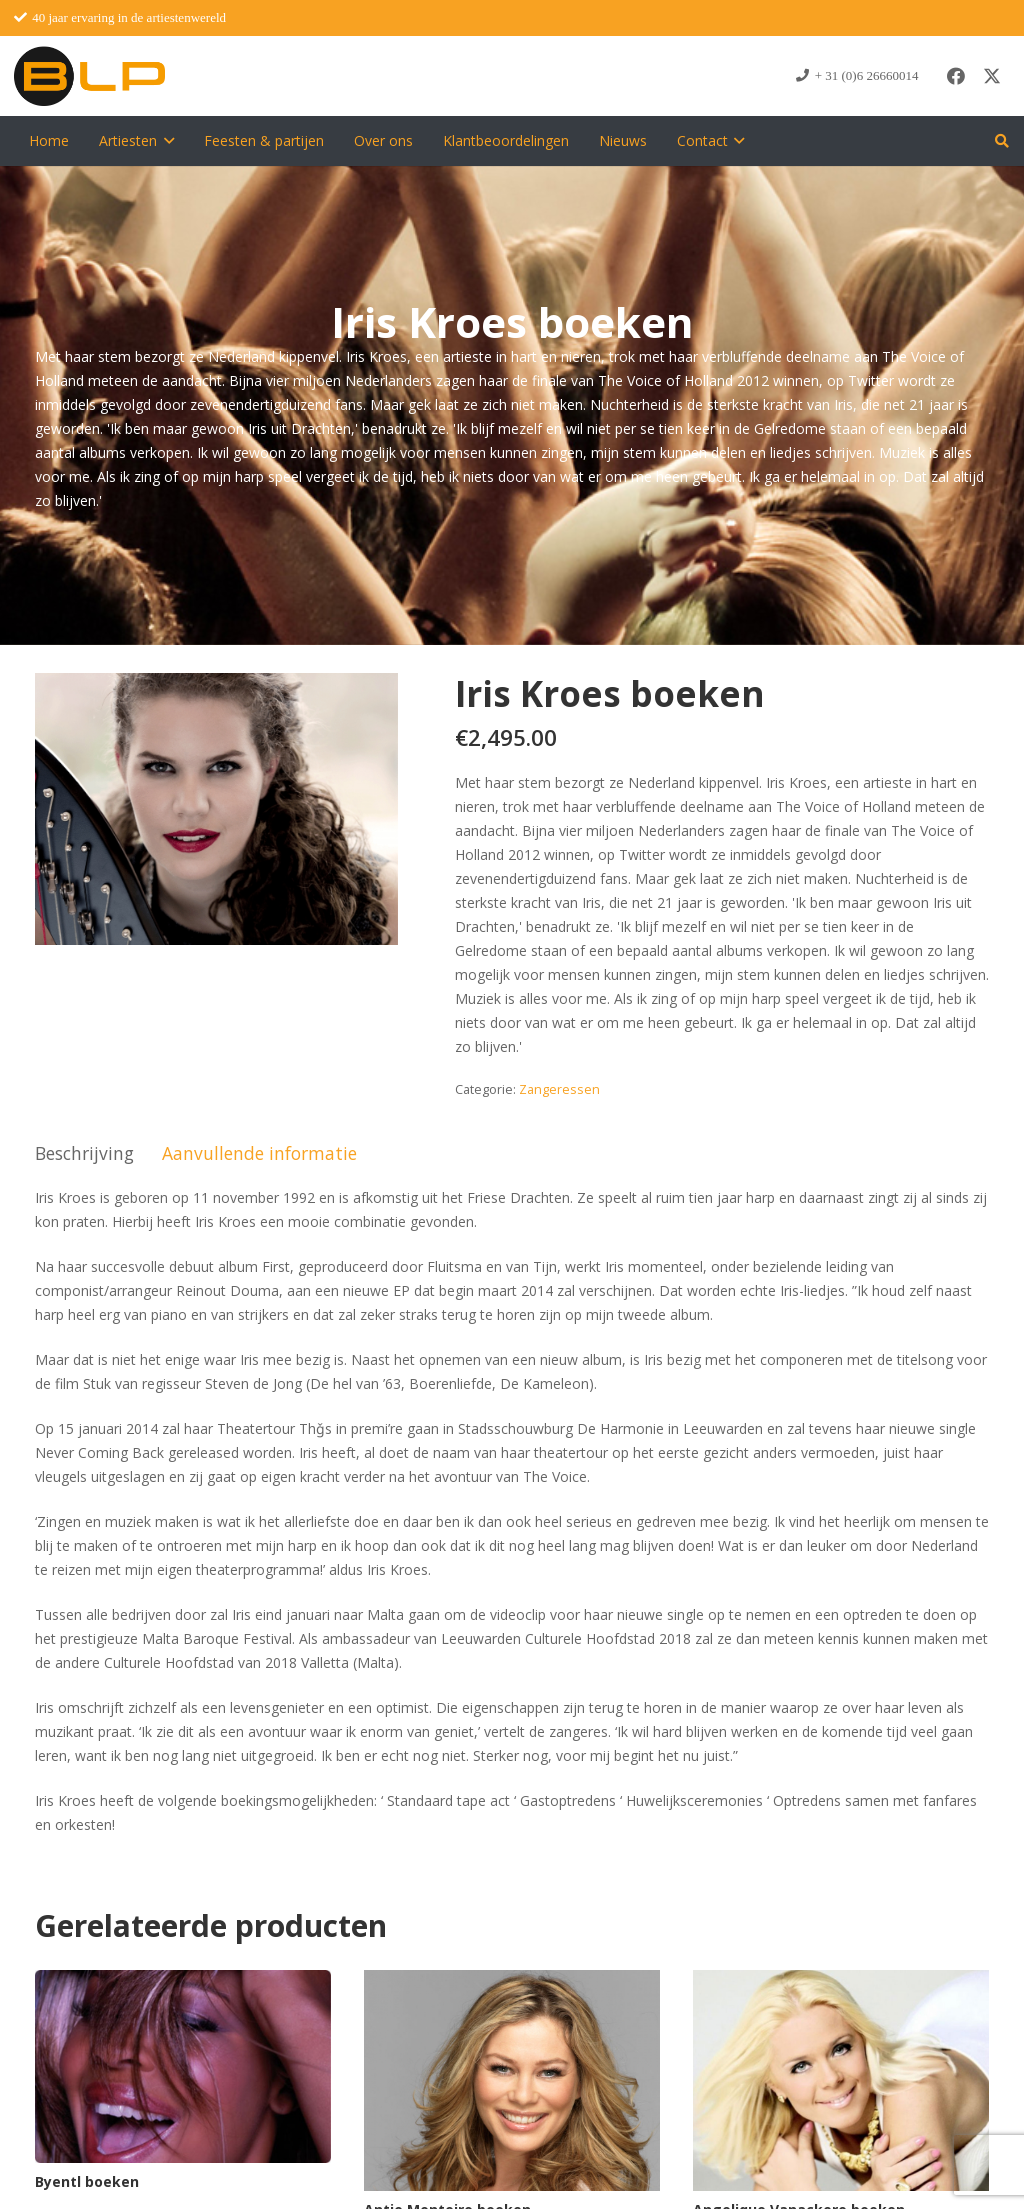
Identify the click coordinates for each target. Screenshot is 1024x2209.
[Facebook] (956, 76)
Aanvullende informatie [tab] (259, 1153)
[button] (165, 141)
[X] (992, 76)
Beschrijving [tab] (84, 1153)
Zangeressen (559, 1089)
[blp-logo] (89, 76)
